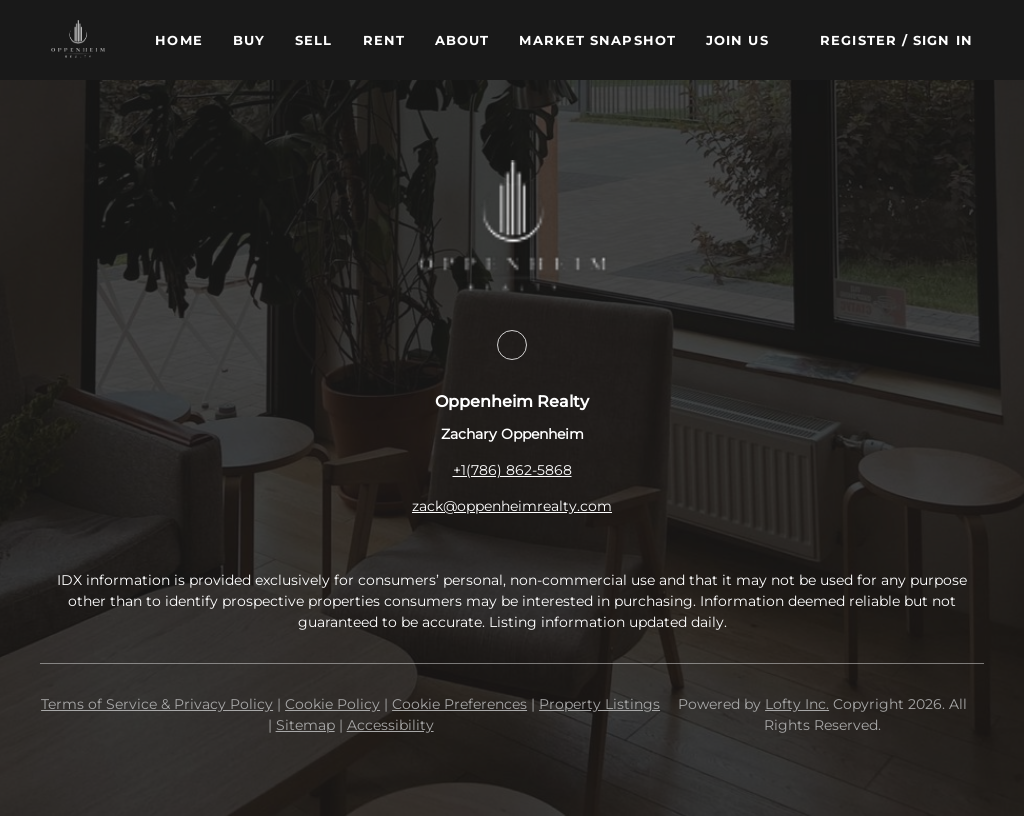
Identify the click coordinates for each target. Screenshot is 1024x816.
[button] (78, 40)
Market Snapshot (597, 40)
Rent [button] (384, 40)
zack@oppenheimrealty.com (512, 506)
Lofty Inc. (797, 704)
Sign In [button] (943, 40)
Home (178, 40)
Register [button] (858, 40)
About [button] (462, 40)
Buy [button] (249, 40)
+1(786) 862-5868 (512, 470)
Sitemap (305, 725)
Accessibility (390, 725)
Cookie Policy (332, 704)
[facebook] (512, 345)
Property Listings (599, 704)
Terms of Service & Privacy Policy (157, 704)
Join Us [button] (737, 40)
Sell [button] (313, 40)
